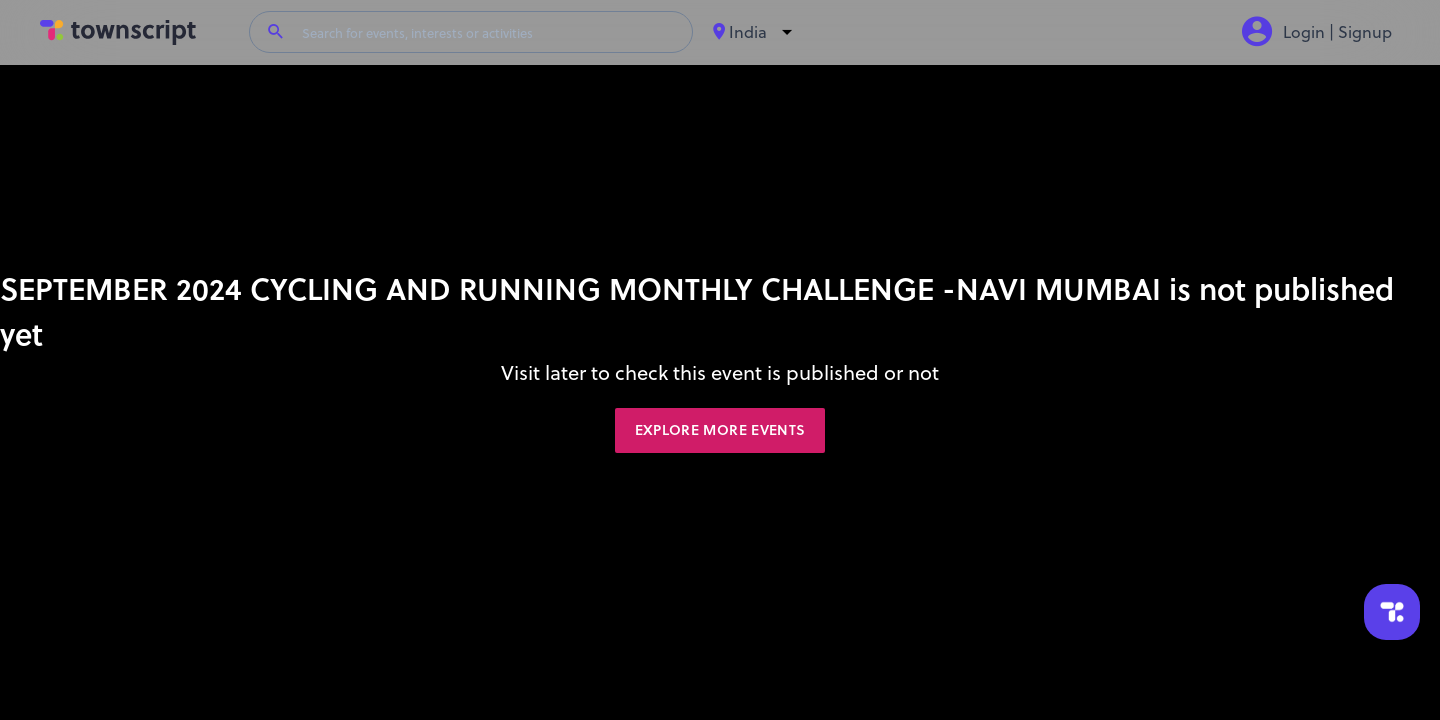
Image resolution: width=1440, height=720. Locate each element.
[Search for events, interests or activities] (489, 32)
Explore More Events (720, 430)
